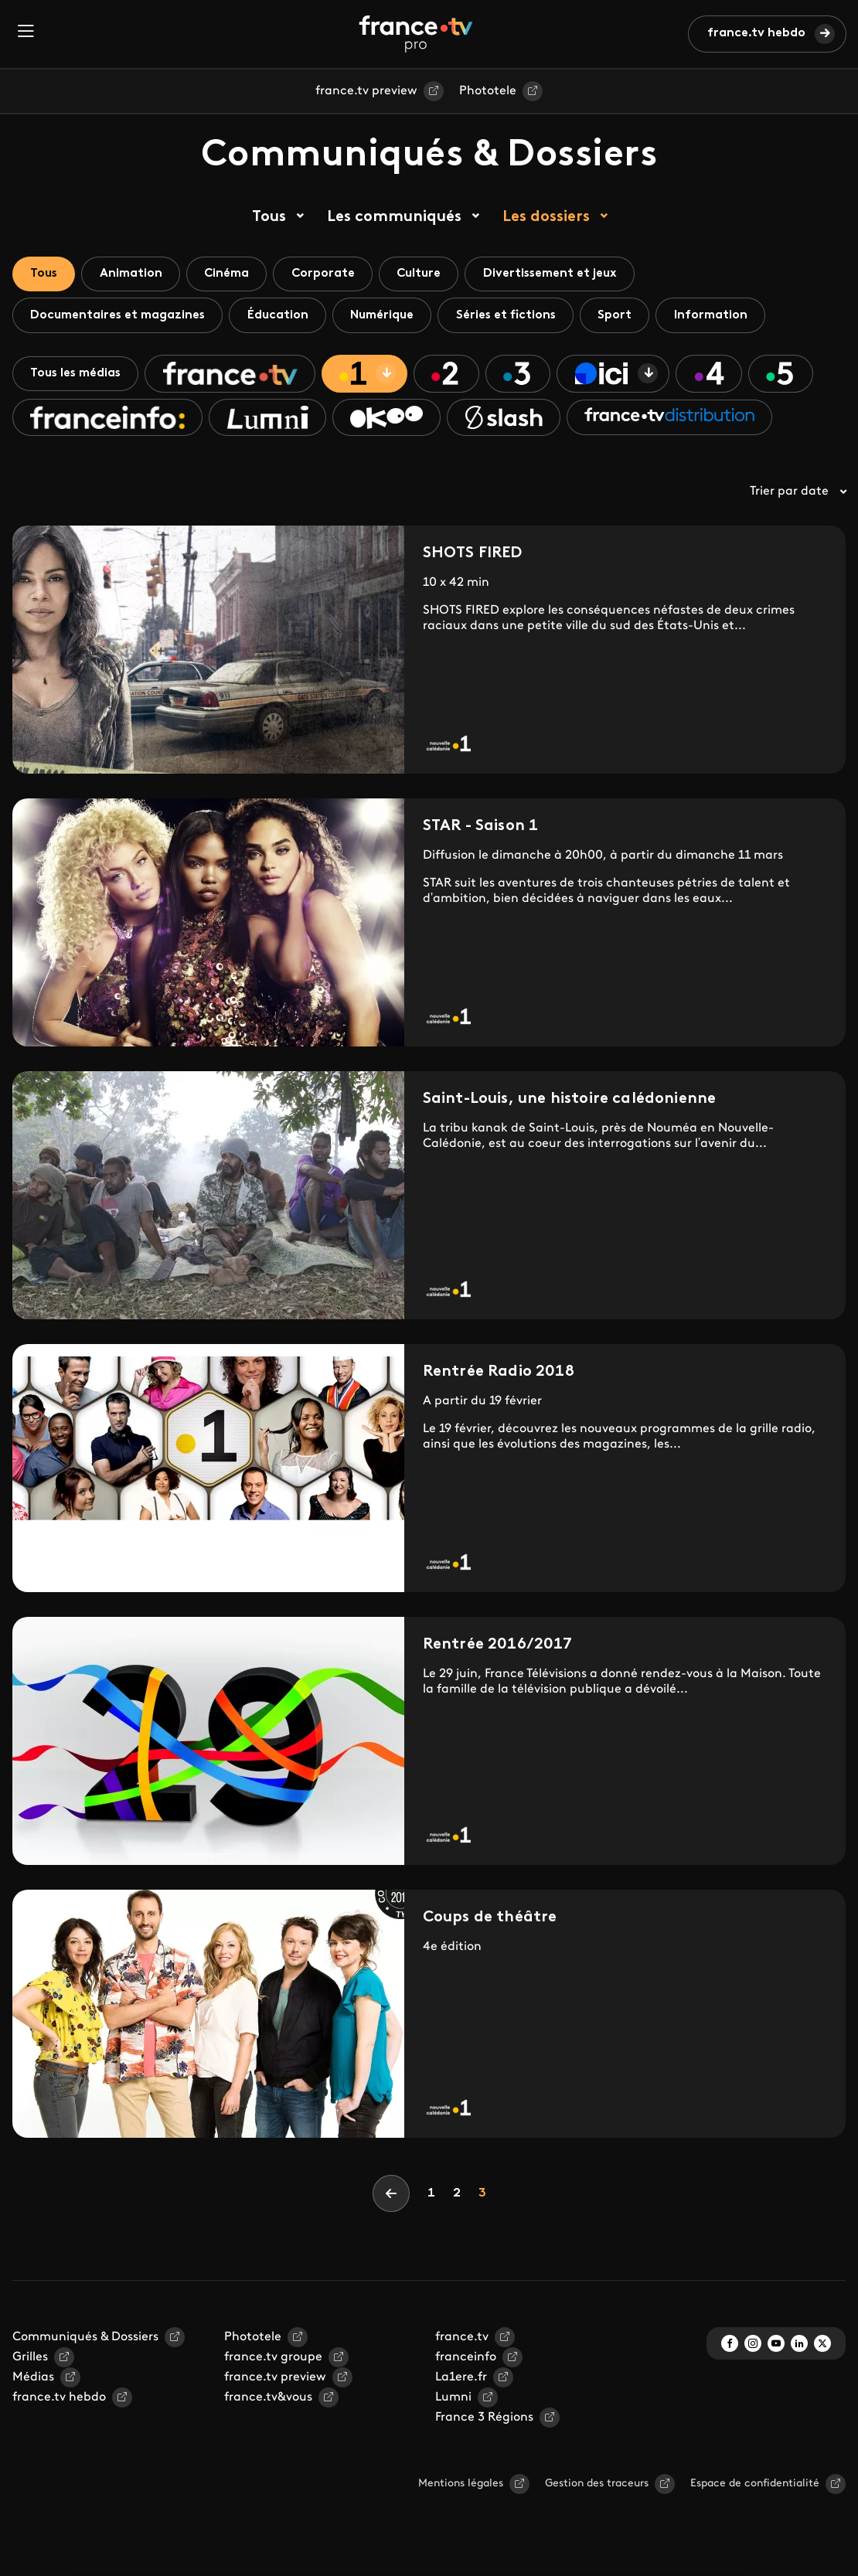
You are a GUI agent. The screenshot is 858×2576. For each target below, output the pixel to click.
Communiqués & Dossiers (85, 2342)
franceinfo (465, 2362)
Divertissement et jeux (568, 274)
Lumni (453, 2402)
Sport (631, 317)
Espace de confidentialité (754, 2488)
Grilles (30, 2362)
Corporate (334, 274)
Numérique (391, 317)
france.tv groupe (273, 2362)
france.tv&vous (268, 2402)
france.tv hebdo (756, 33)
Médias (33, 2382)
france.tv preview (366, 91)
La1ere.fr (461, 2382)
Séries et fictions (518, 317)
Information (729, 317)
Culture (433, 274)
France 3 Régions (484, 2422)
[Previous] (391, 2198)
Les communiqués (394, 217)
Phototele (487, 91)
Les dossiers (546, 217)
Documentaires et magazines (120, 317)
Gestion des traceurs (597, 2488)
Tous (269, 217)
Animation (135, 274)
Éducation (283, 317)
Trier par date (798, 496)
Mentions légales (460, 2488)
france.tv (462, 2342)
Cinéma (234, 274)
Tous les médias (78, 376)
